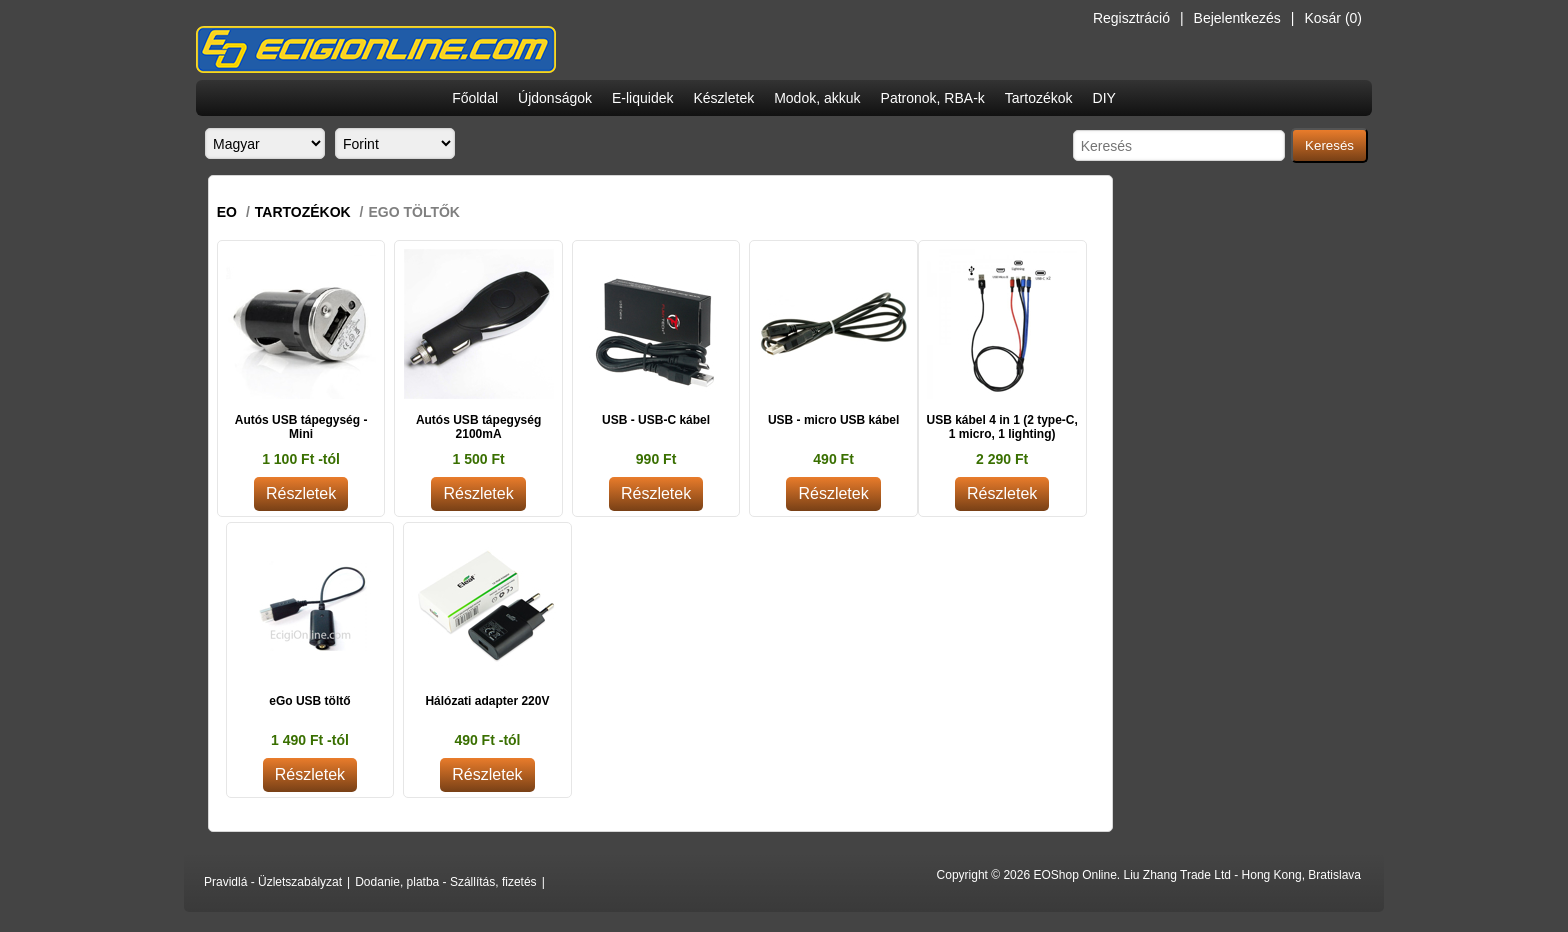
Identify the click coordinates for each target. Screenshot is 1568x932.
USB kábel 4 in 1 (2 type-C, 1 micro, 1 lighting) (1001, 427)
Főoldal (475, 98)
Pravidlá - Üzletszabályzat (273, 882)
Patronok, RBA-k (933, 98)
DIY (1104, 98)
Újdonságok (555, 98)
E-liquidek (642, 98)
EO (227, 212)
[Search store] (1179, 145)
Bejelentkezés (1237, 18)
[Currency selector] (395, 143)
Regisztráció (1131, 18)
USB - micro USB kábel (833, 420)
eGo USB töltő (309, 701)
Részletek (301, 493)
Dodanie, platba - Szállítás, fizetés (445, 882)
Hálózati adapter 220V (487, 701)
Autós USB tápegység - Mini (301, 427)
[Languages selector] (265, 143)
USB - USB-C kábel (656, 420)
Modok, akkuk (817, 98)
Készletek (723, 98)
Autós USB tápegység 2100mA (478, 427)
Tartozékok (1039, 98)
